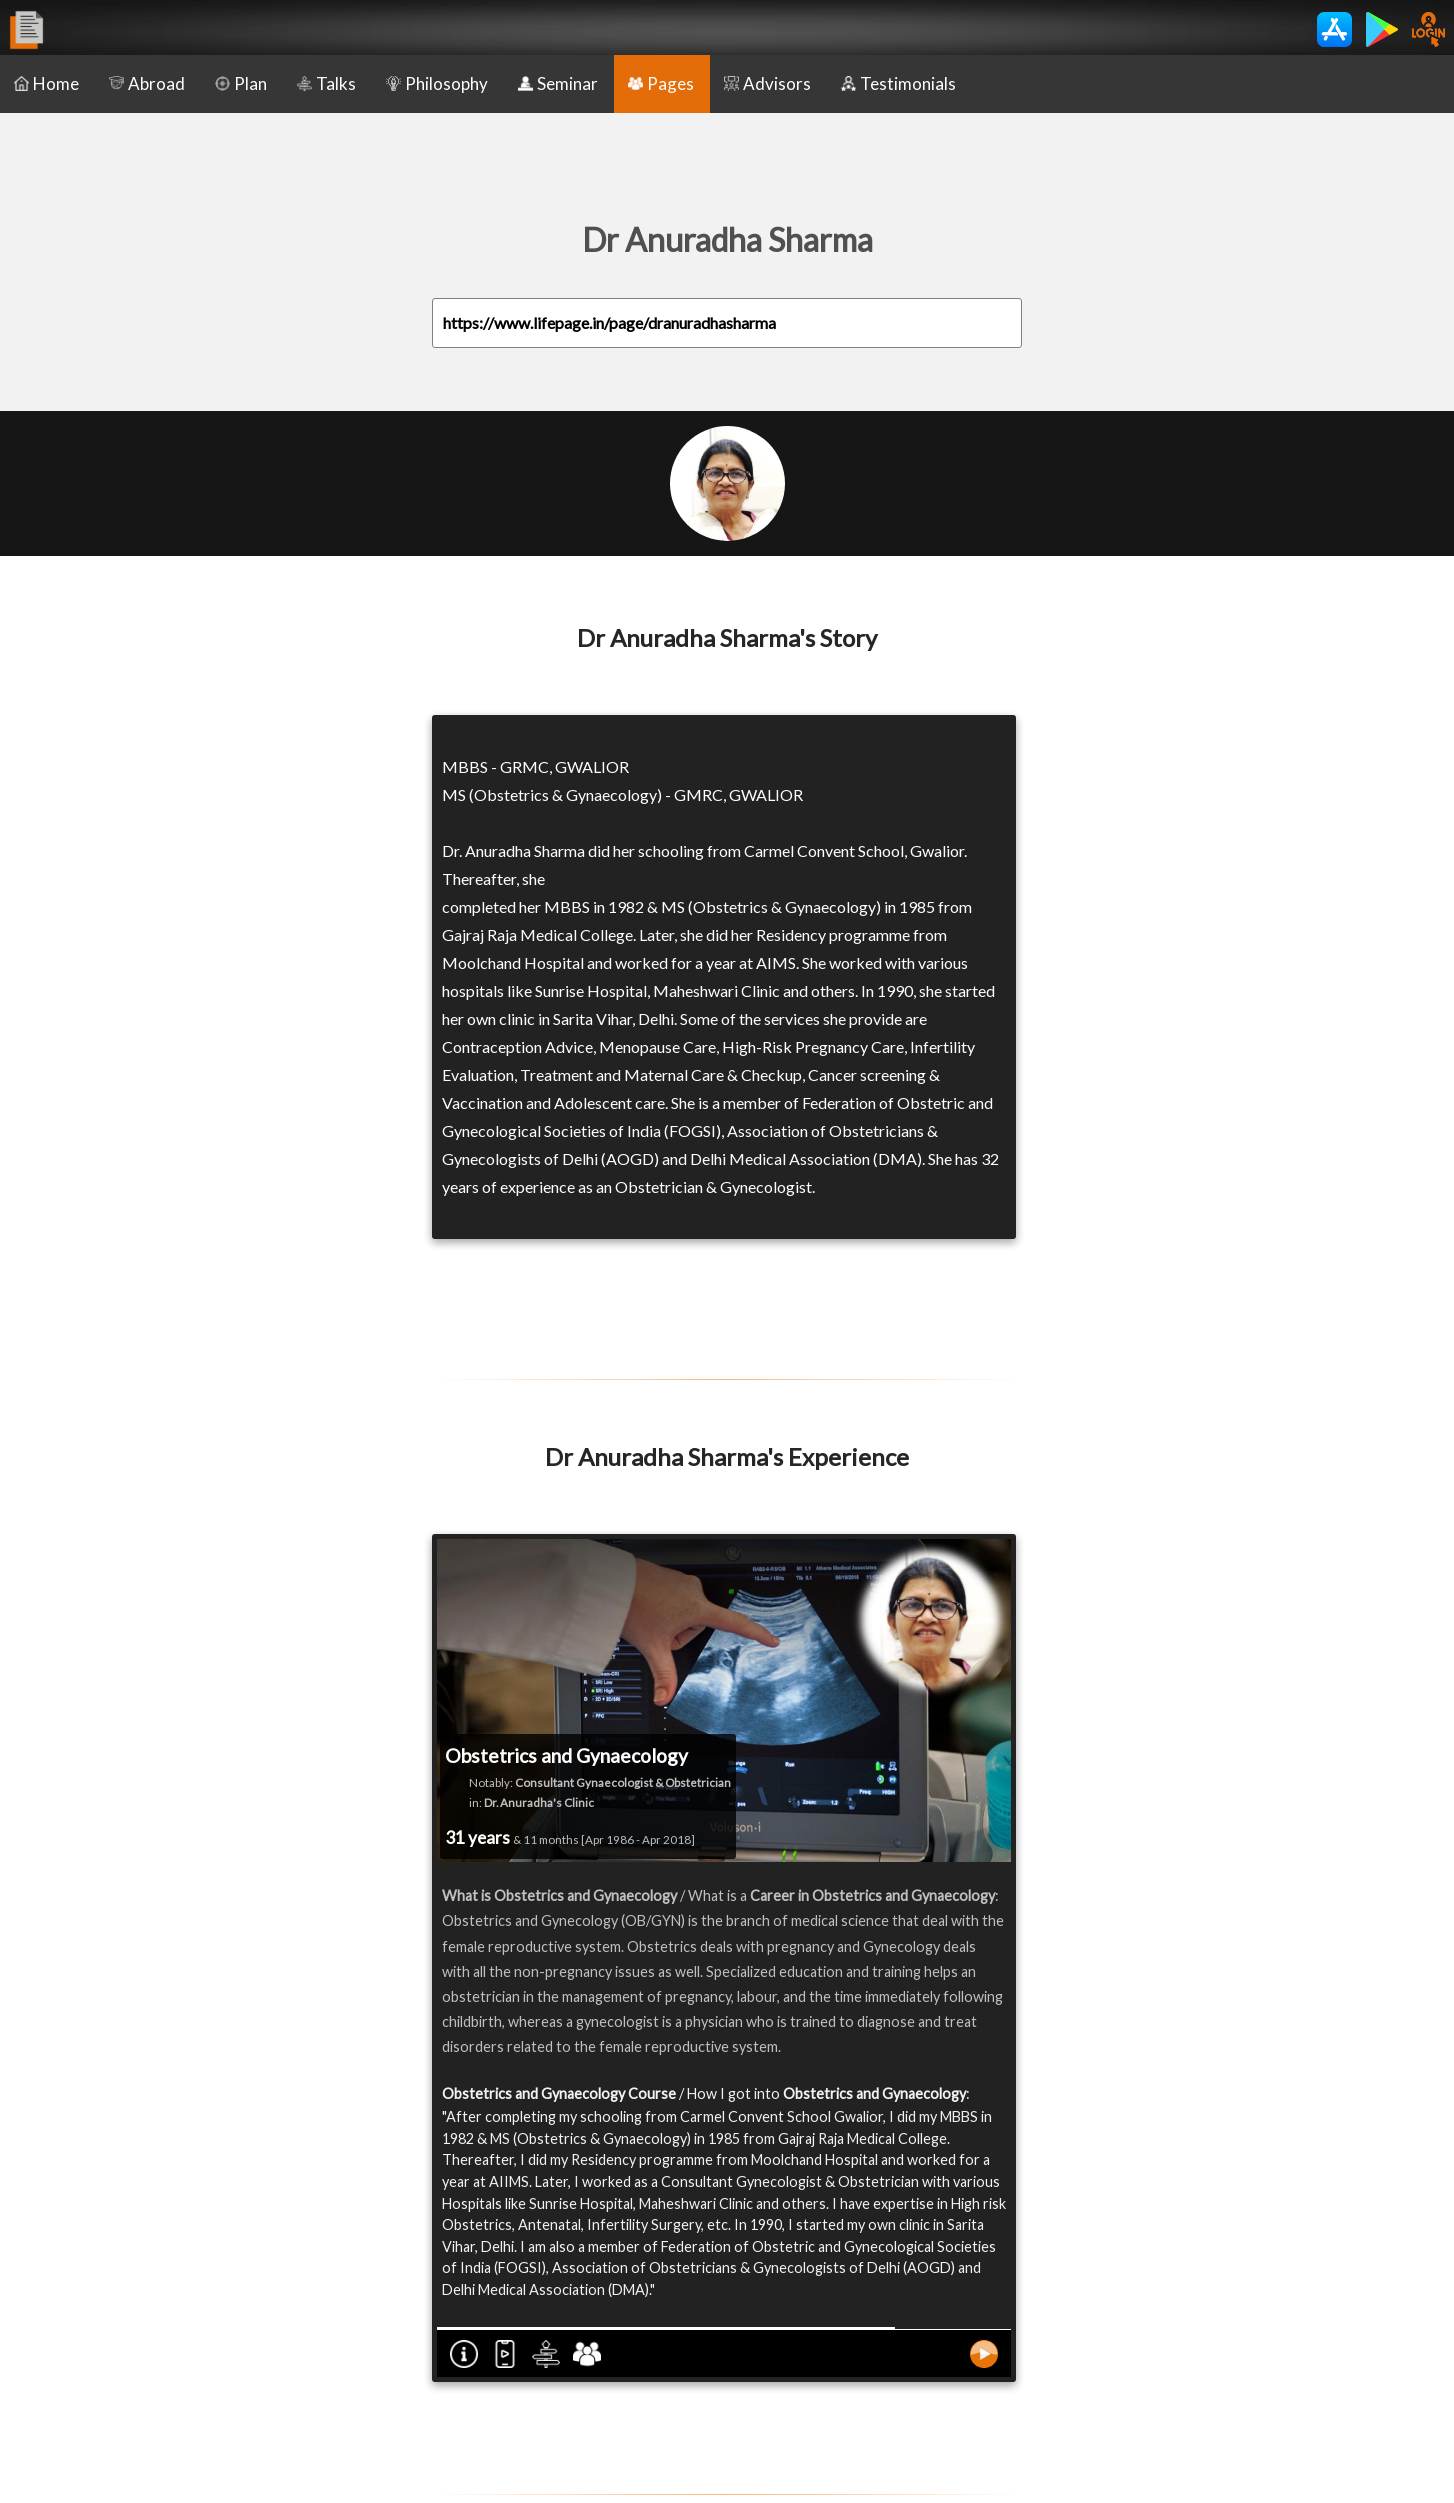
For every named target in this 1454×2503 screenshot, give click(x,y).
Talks (326, 83)
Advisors (767, 83)
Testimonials (898, 83)
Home (46, 83)
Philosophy (437, 83)
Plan (241, 83)
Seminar (558, 83)
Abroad (147, 83)
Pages (661, 83)
